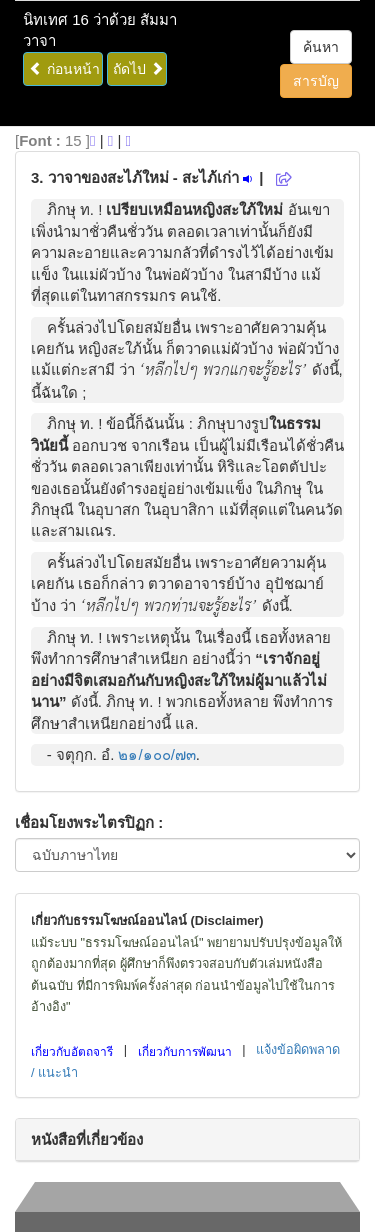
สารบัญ (316, 81)
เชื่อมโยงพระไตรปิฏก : (89, 822)
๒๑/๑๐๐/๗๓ (156, 754)
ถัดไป (138, 69)
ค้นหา (321, 47)
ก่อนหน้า (64, 69)
